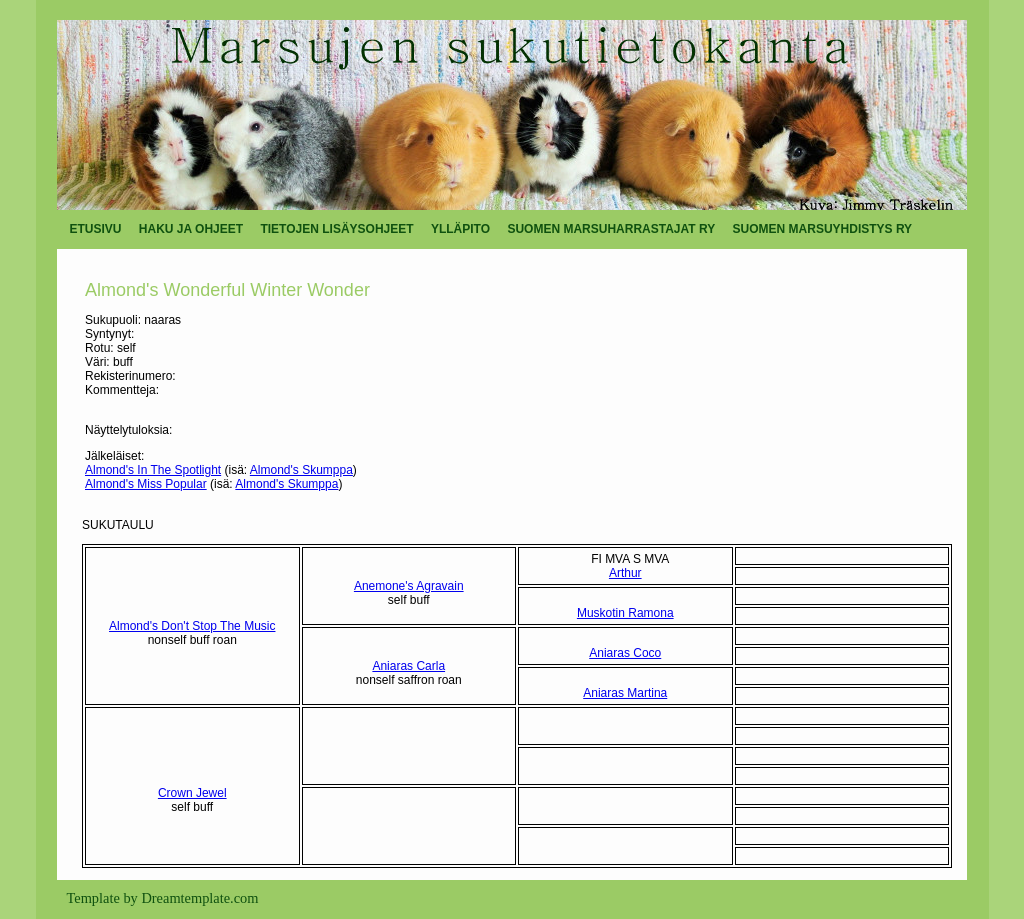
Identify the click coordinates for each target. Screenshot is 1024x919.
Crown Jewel (192, 793)
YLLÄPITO (460, 229)
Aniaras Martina (625, 693)
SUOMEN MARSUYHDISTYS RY (823, 229)
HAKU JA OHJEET (191, 229)
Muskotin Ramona (625, 613)
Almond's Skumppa (301, 470)
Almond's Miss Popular (146, 484)
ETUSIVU (96, 229)
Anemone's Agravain (409, 586)
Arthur (625, 573)
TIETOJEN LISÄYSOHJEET (336, 229)
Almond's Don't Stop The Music (192, 626)
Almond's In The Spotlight (153, 470)
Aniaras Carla (408, 666)
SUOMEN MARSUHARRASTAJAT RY (611, 229)
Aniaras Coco (625, 653)
